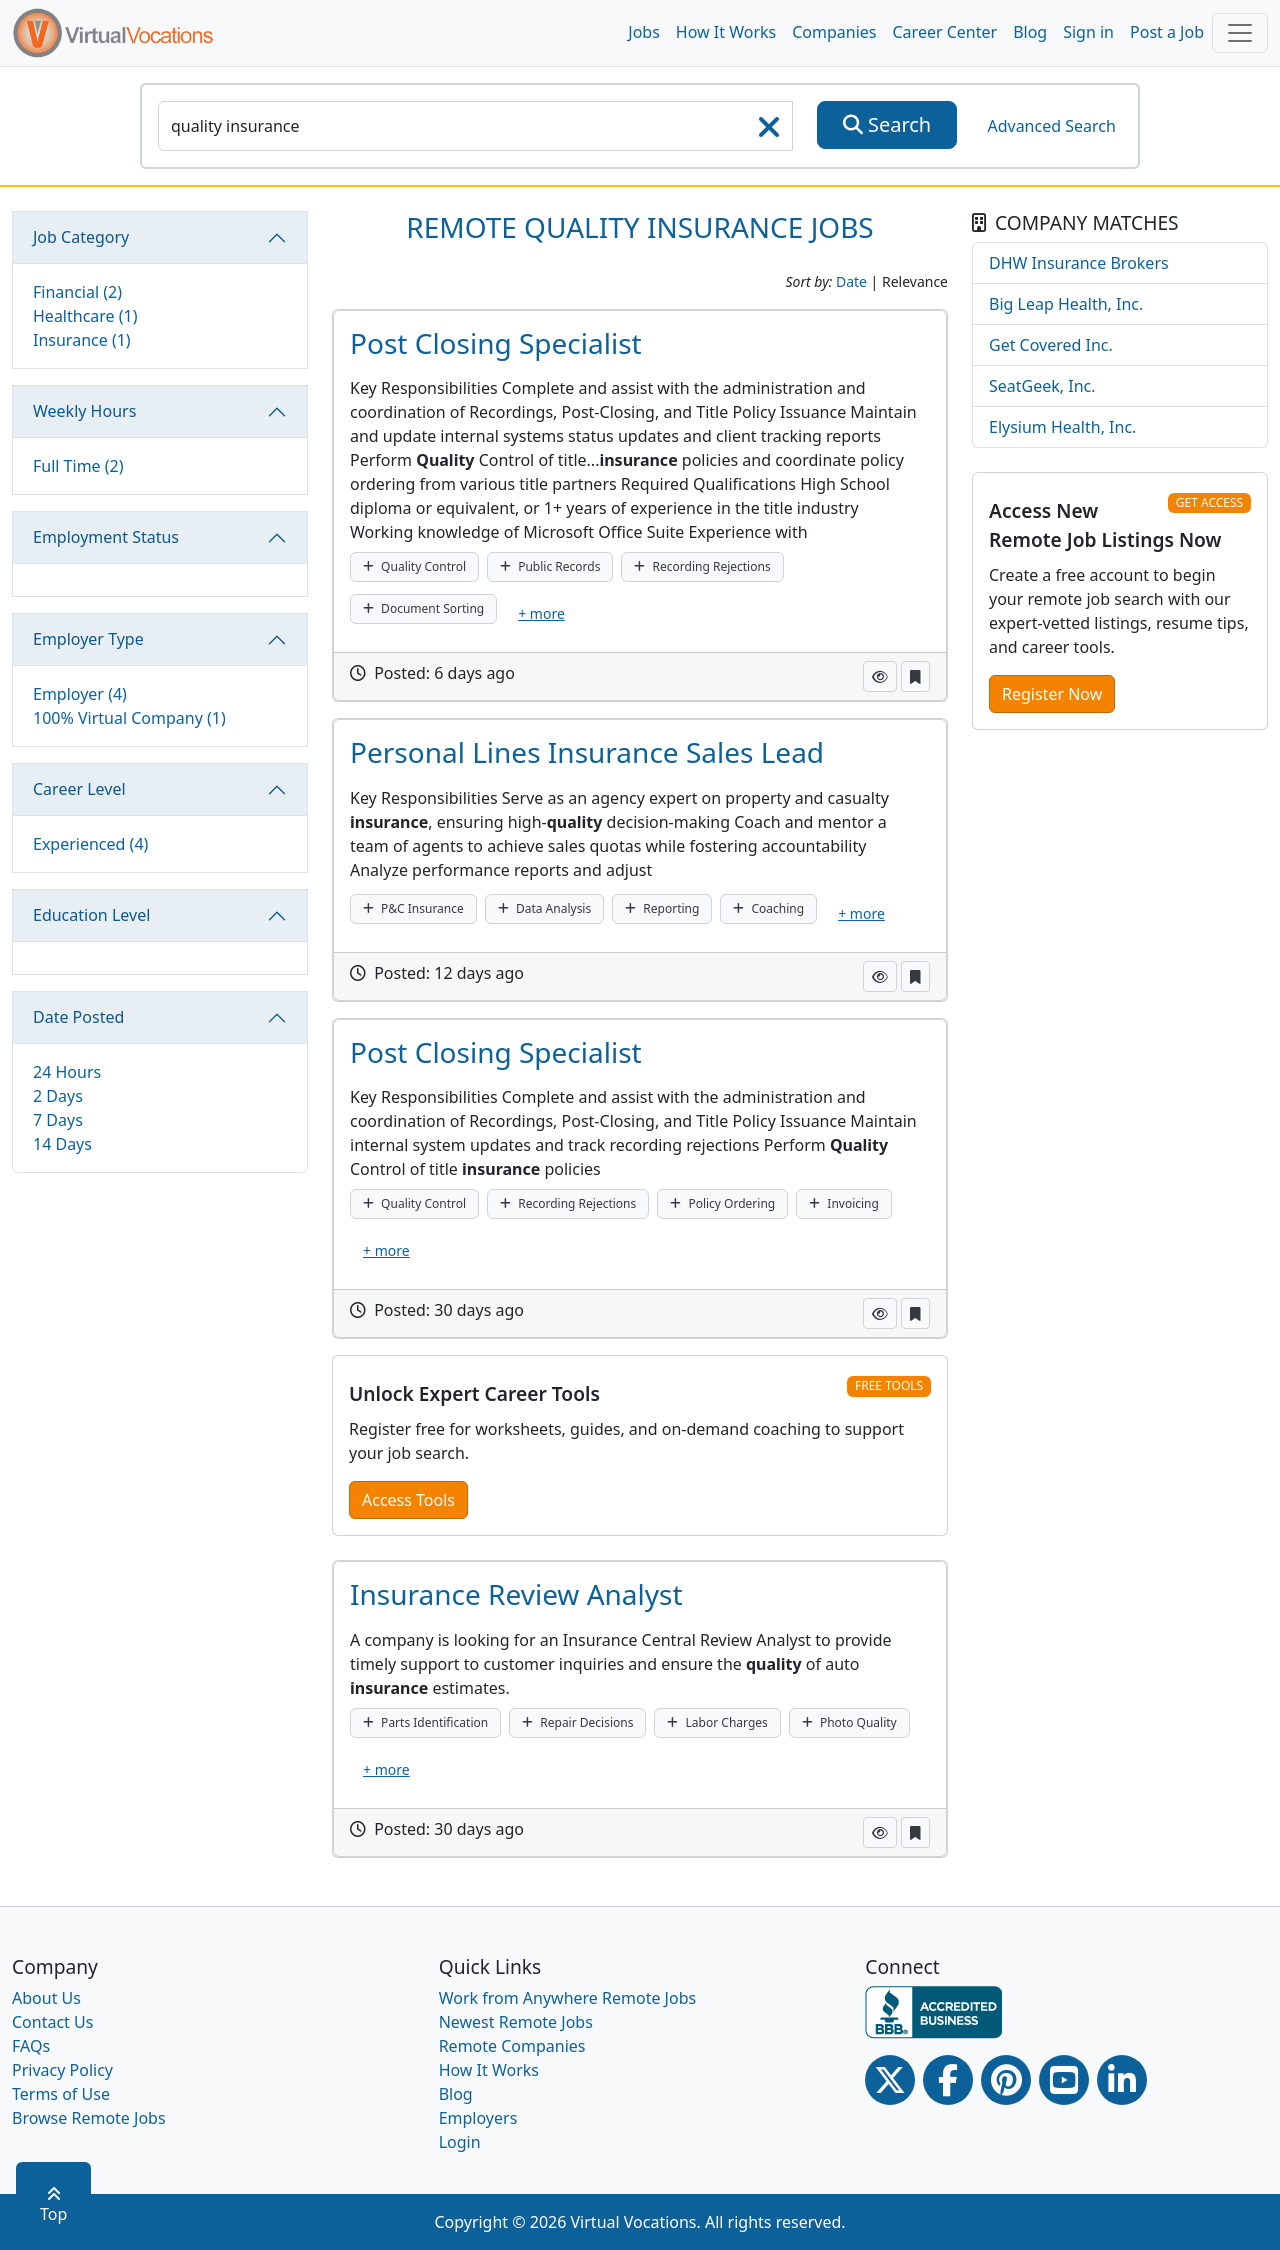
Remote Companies (512, 2046)
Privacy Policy (62, 2070)
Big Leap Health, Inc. (1066, 304)
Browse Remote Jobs (89, 2118)
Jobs (644, 32)
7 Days (58, 1120)
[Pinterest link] (1006, 2080)
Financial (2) (77, 292)
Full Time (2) (78, 466)
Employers (478, 2118)
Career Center (945, 32)
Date (851, 281)
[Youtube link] (1064, 2080)
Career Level (79, 789)
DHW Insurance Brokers (1079, 263)
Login (460, 2142)
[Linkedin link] (1122, 2080)
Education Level (91, 915)
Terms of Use (61, 2094)
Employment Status (106, 537)
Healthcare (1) (85, 316)
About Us (46, 1998)
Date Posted (78, 1017)
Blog (1030, 32)
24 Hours (67, 1072)
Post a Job (1167, 32)
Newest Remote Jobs (516, 2022)
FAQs (31, 2046)
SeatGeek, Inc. (1042, 386)
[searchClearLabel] (769, 133)
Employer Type (88, 639)
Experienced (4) (90, 844)
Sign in (1088, 32)
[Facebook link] (948, 2080)
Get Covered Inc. (1051, 345)
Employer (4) (80, 694)
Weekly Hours (84, 411)
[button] (880, 676)
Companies (834, 32)
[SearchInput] (475, 126)
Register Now (1052, 694)
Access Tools (408, 1500)
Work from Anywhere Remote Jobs (568, 1998)
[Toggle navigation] (1240, 33)
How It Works (726, 32)
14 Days (62, 1144)
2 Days (58, 1096)
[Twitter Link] (890, 2080)
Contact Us (52, 2022)
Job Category (81, 237)
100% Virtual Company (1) (129, 718)
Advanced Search (1051, 126)
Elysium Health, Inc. (1062, 427)
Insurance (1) (82, 340)
